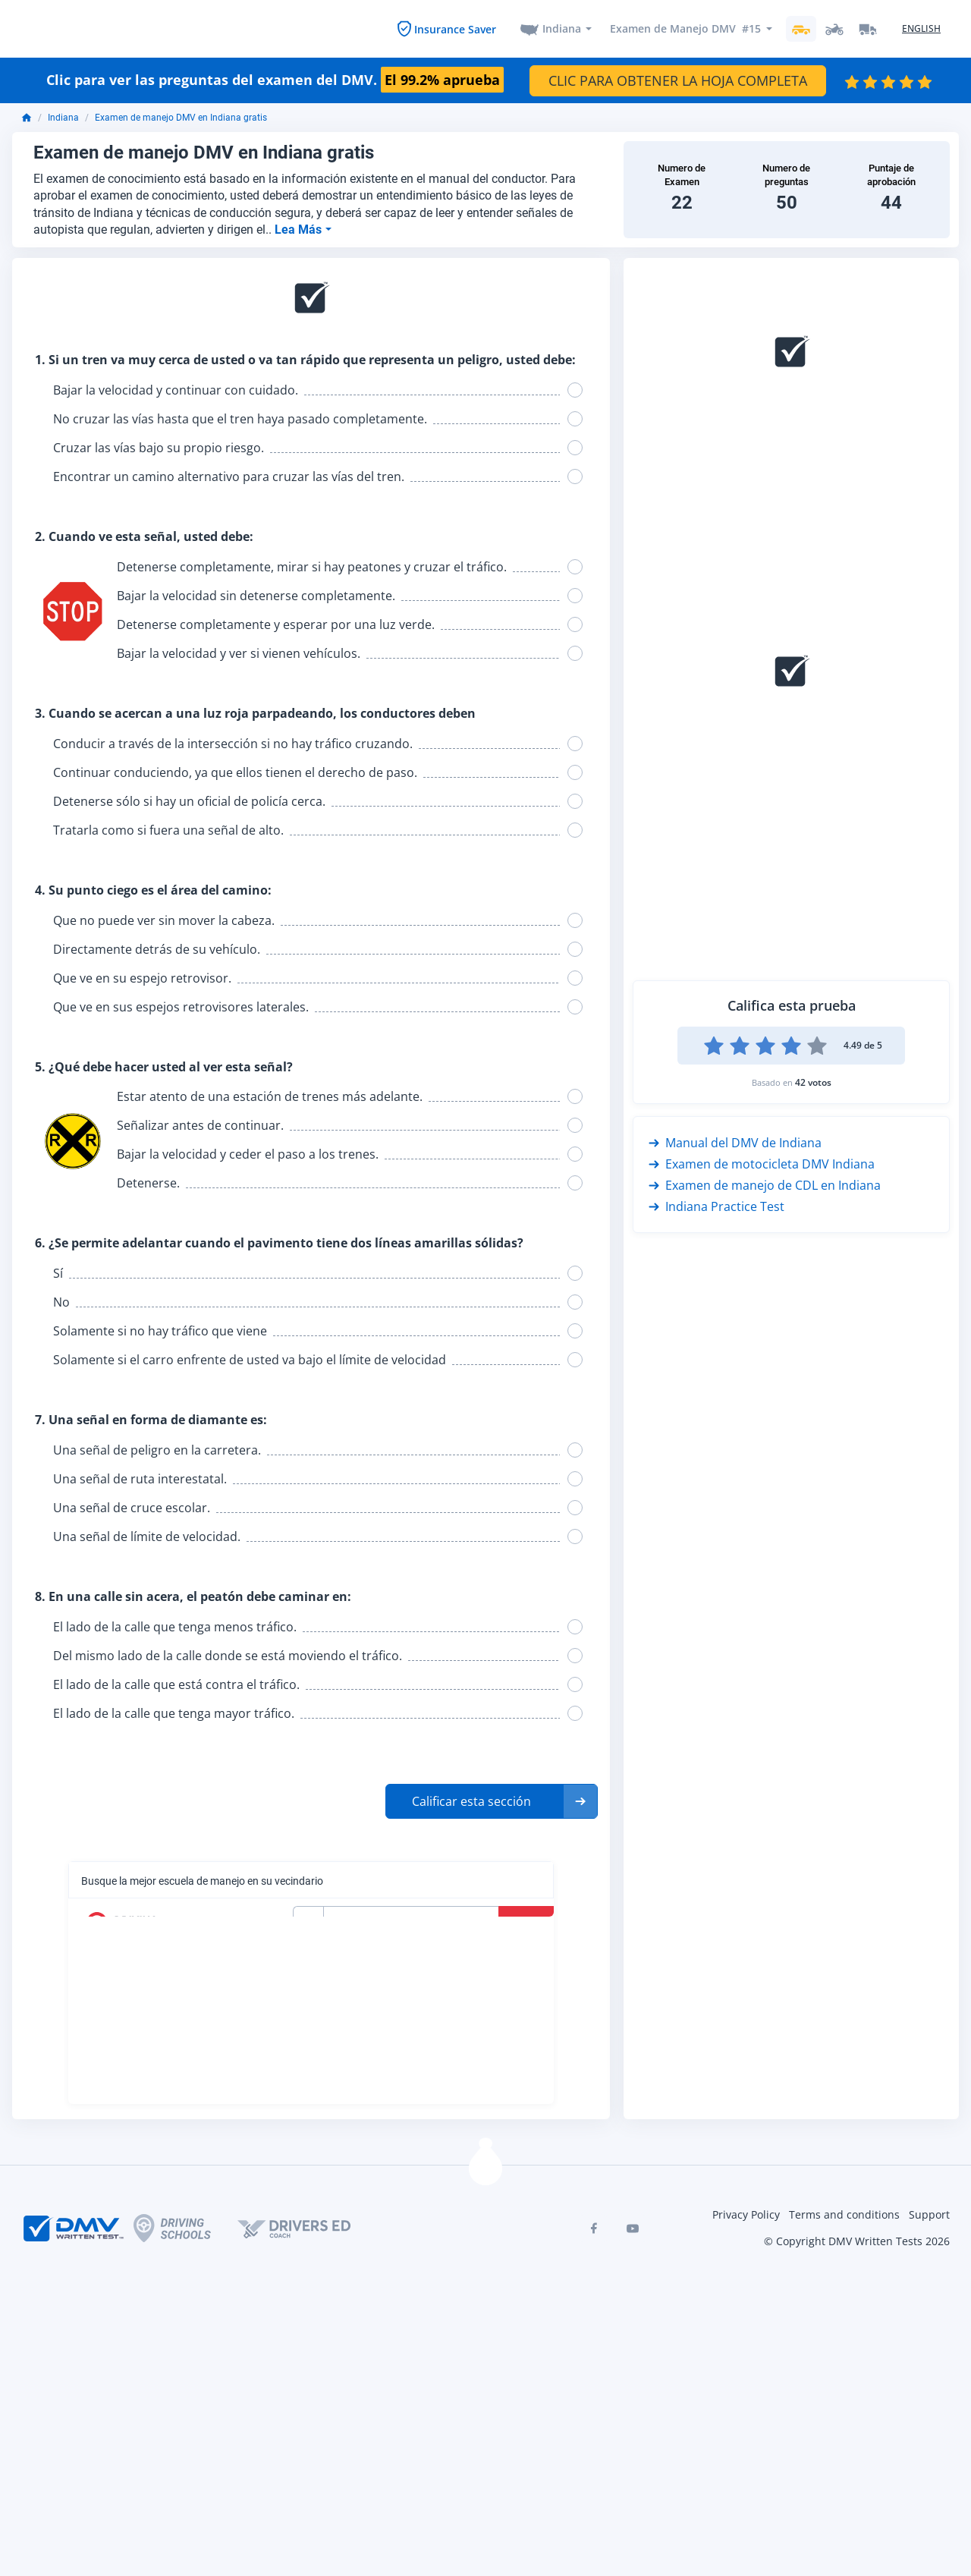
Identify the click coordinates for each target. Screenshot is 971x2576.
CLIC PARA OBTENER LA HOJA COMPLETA (677, 78)
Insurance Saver (455, 27)
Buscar (528, 1920)
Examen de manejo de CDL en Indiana (765, 1183)
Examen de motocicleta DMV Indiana (762, 1162)
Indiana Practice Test (716, 1205)
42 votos (813, 1081)
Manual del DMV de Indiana (735, 1141)
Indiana (561, 27)
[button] (491, 1799)
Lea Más (300, 227)
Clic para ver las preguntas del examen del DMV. (275, 79)
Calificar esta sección (471, 1799)
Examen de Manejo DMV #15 (685, 27)
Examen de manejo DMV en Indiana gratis (181, 116)
